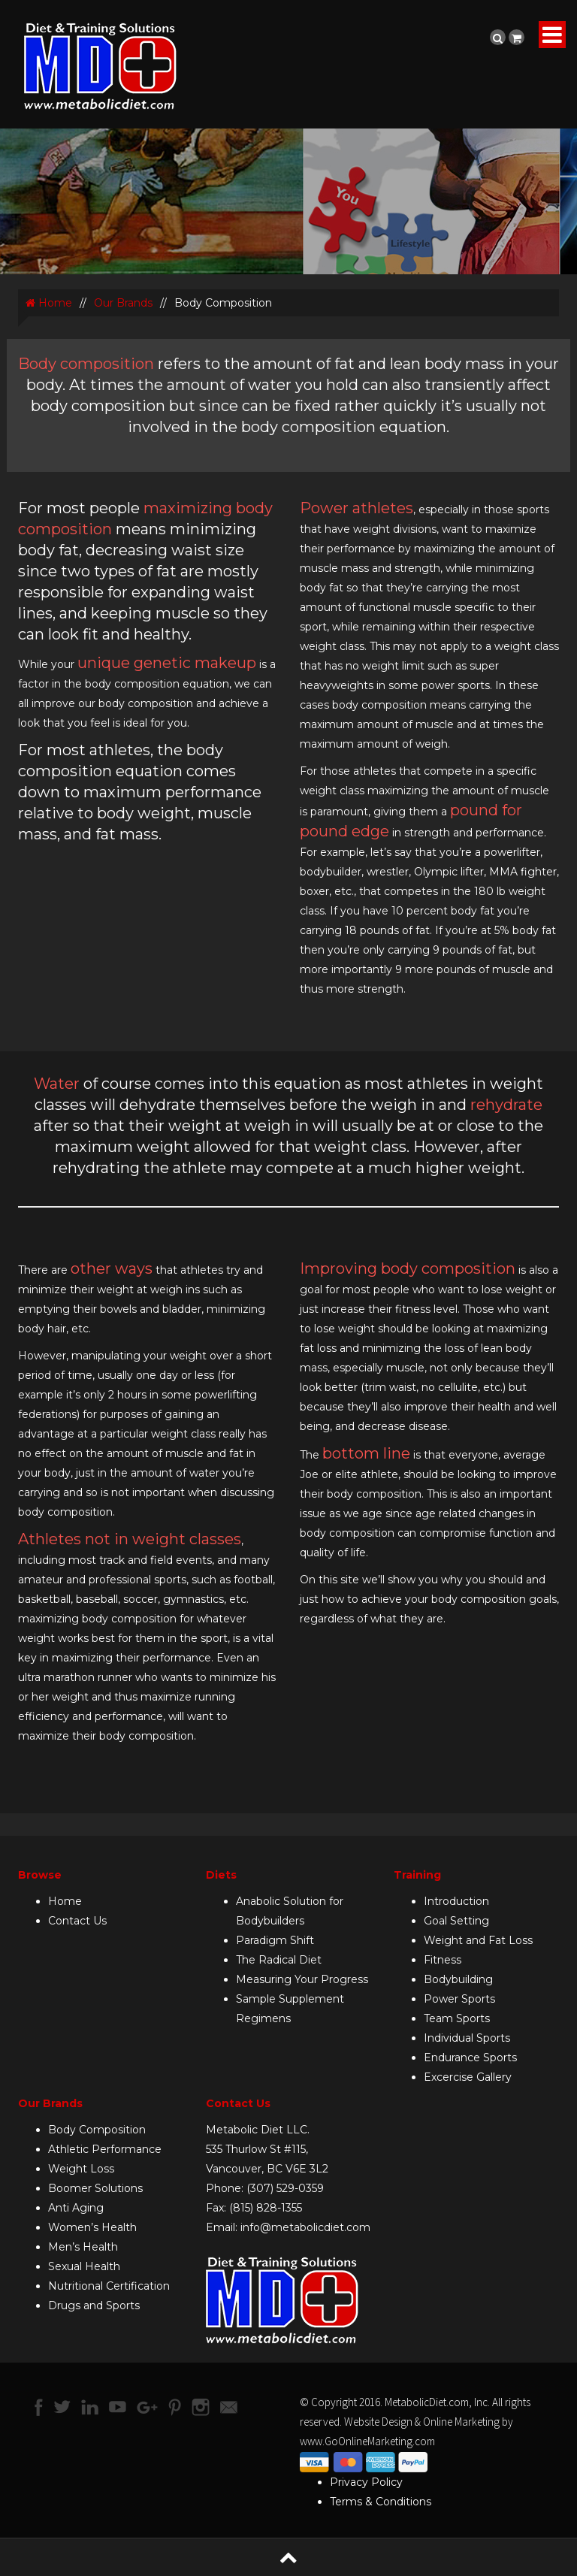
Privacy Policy (366, 2482)
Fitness (442, 1960)
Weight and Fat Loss (478, 1940)
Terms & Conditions (380, 2501)
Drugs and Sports (94, 2305)
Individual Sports (467, 2038)
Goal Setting (456, 1920)
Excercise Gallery (468, 2077)
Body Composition (97, 2129)
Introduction (456, 1901)
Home (49, 303)
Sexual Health (84, 2266)
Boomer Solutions (95, 2188)
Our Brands (123, 303)
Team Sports (457, 2018)
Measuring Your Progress (302, 1979)
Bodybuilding (458, 1979)
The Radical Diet (279, 1960)
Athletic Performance (105, 2149)
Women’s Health (92, 2227)
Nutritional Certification (109, 2286)
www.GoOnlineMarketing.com (367, 2441)
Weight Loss (81, 2168)
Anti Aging (76, 2208)
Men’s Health (83, 2247)
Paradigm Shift (275, 1940)
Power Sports (459, 1999)
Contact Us (77, 1920)
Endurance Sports (470, 2057)
